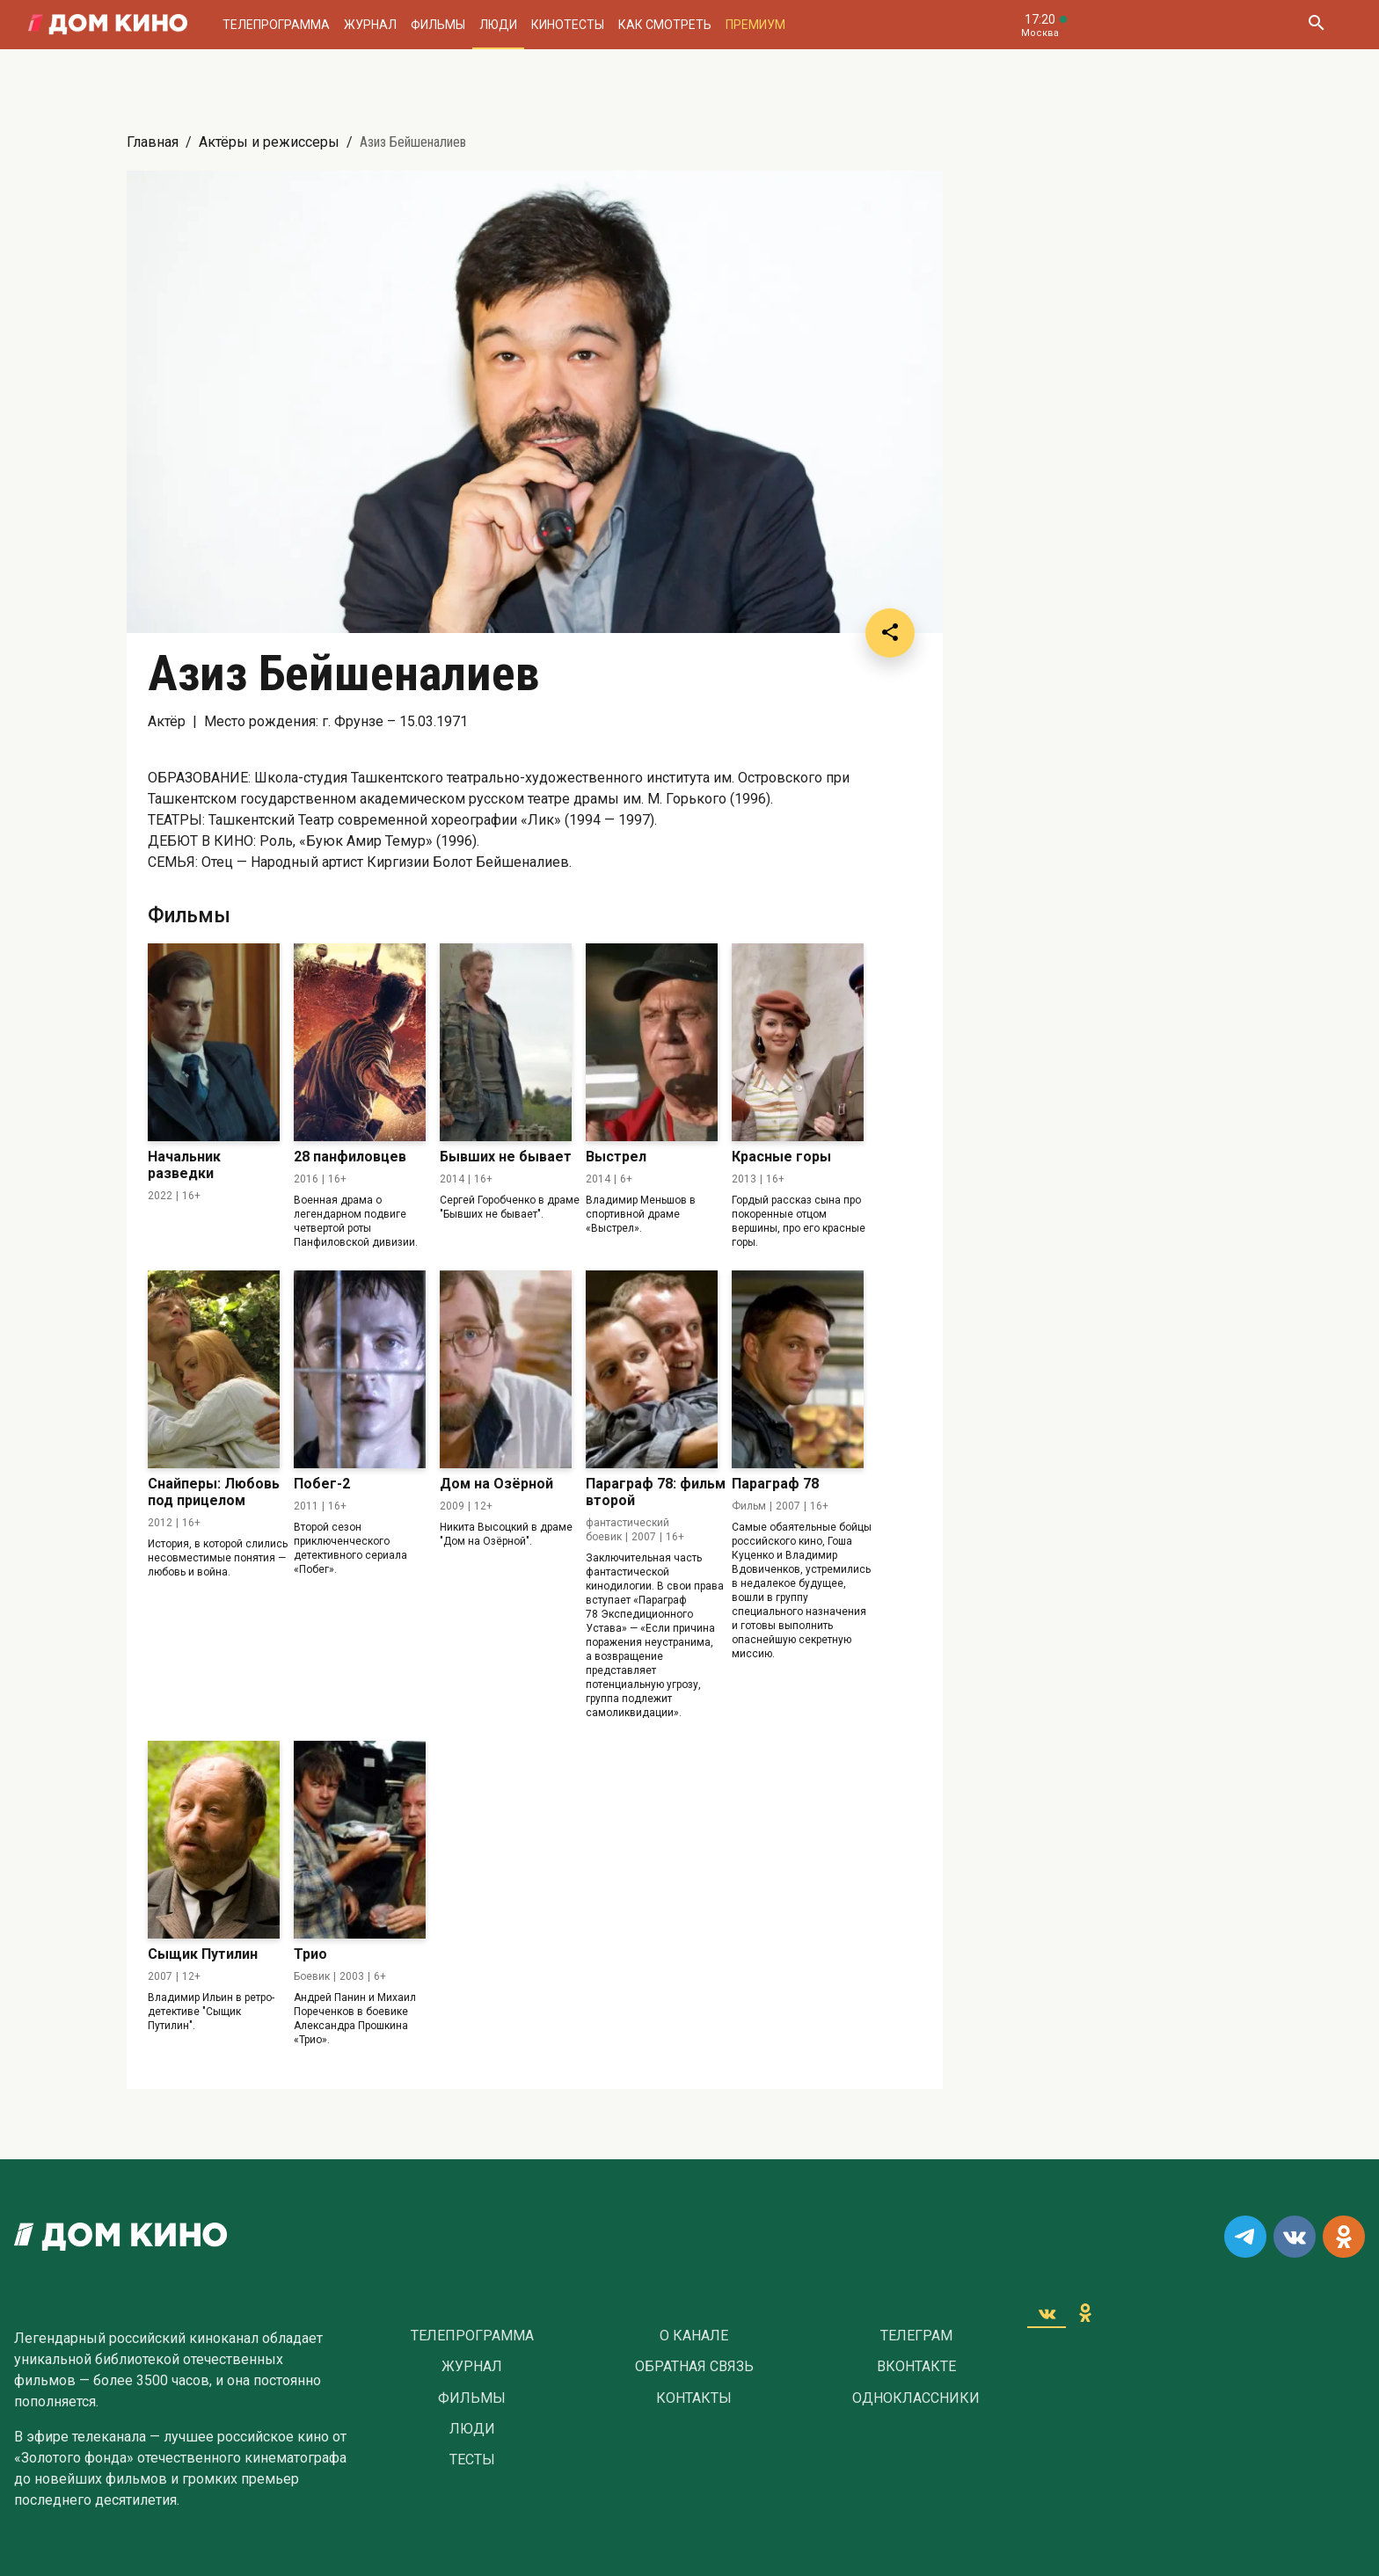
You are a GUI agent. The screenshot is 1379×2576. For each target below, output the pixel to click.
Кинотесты (567, 25)
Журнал (370, 25)
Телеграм (916, 2336)
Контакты (694, 2398)
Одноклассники (916, 2398)
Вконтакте (916, 2367)
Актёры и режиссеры (269, 142)
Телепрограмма (276, 25)
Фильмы (438, 25)
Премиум (755, 25)
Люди (498, 25)
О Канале (694, 2336)
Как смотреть (664, 25)
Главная (153, 142)
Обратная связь (694, 2367)
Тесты (472, 2460)
